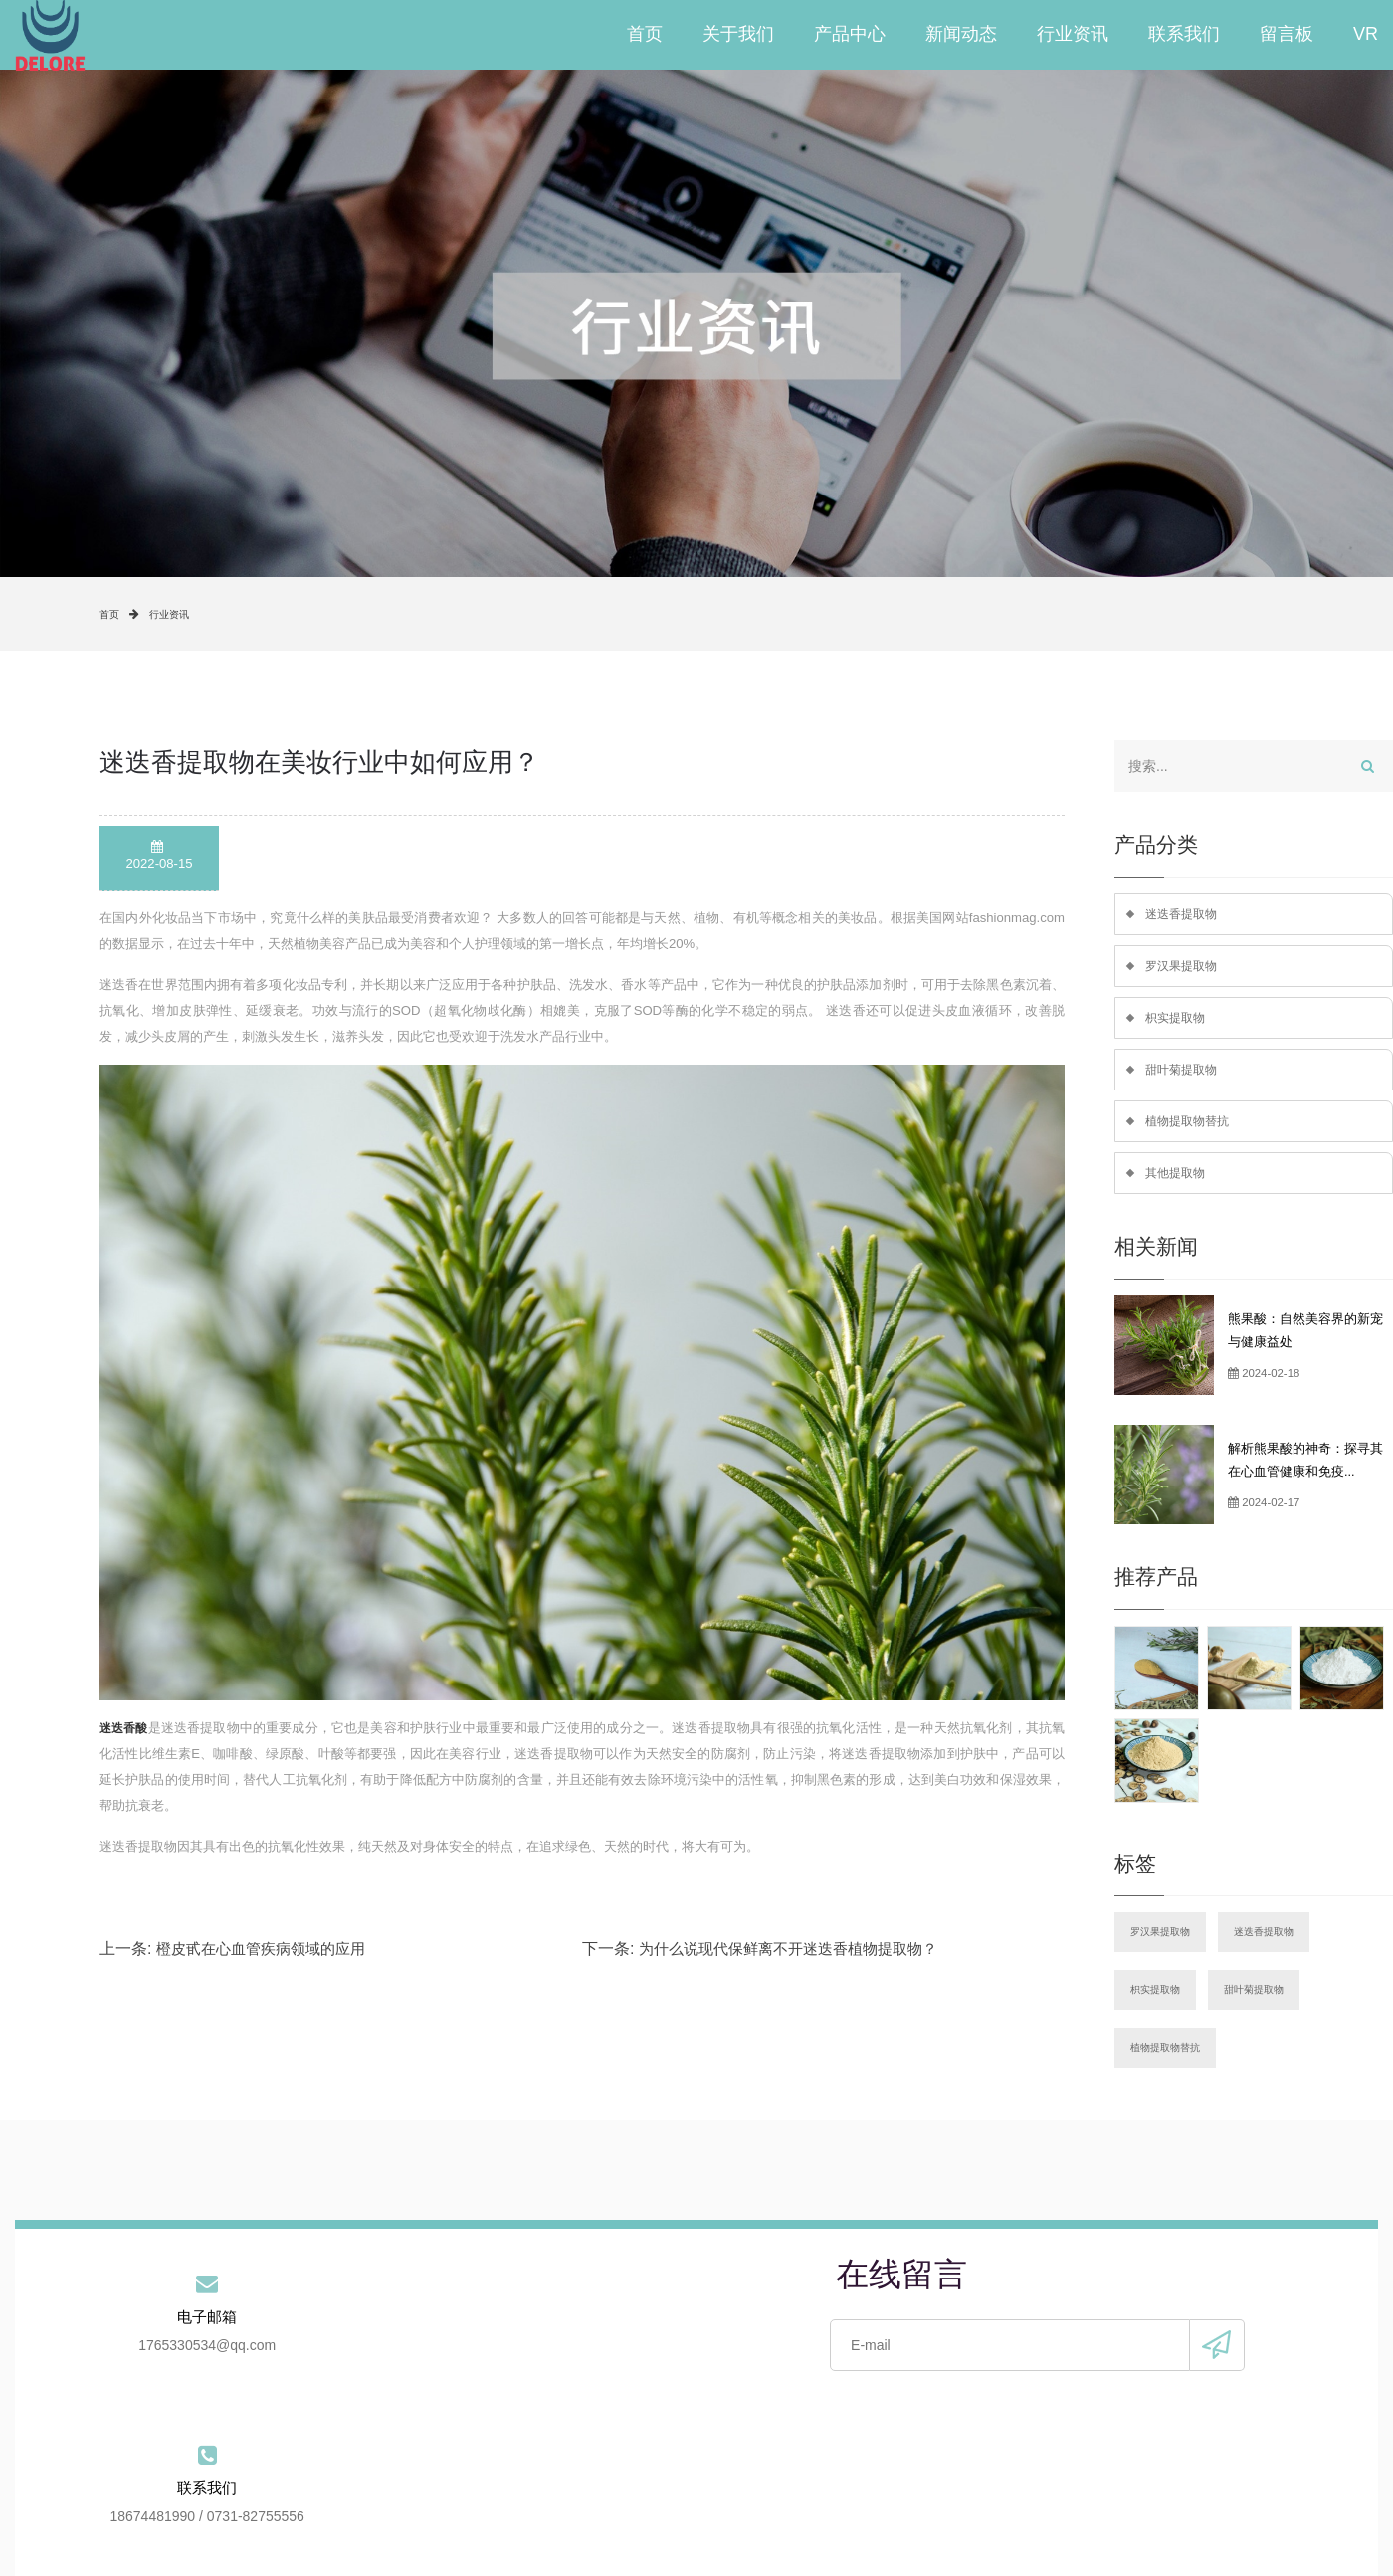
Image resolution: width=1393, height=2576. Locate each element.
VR (1365, 35)
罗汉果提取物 (1184, 968)
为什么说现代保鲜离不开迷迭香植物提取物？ (788, 1948)
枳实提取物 (1177, 1023)
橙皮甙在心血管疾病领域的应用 (260, 1948)
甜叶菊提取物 (1184, 1077)
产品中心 (850, 35)
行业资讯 (1072, 35)
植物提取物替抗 (1190, 1130)
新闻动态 (961, 35)
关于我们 (738, 35)
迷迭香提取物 (1184, 914)
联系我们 (1184, 35)
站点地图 (1032, 2494)
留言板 (1286, 35)
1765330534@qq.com (128, 2367)
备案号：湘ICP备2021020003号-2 (748, 2545)
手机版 (947, 2545)
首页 (645, 35)
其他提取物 (1177, 1184)
